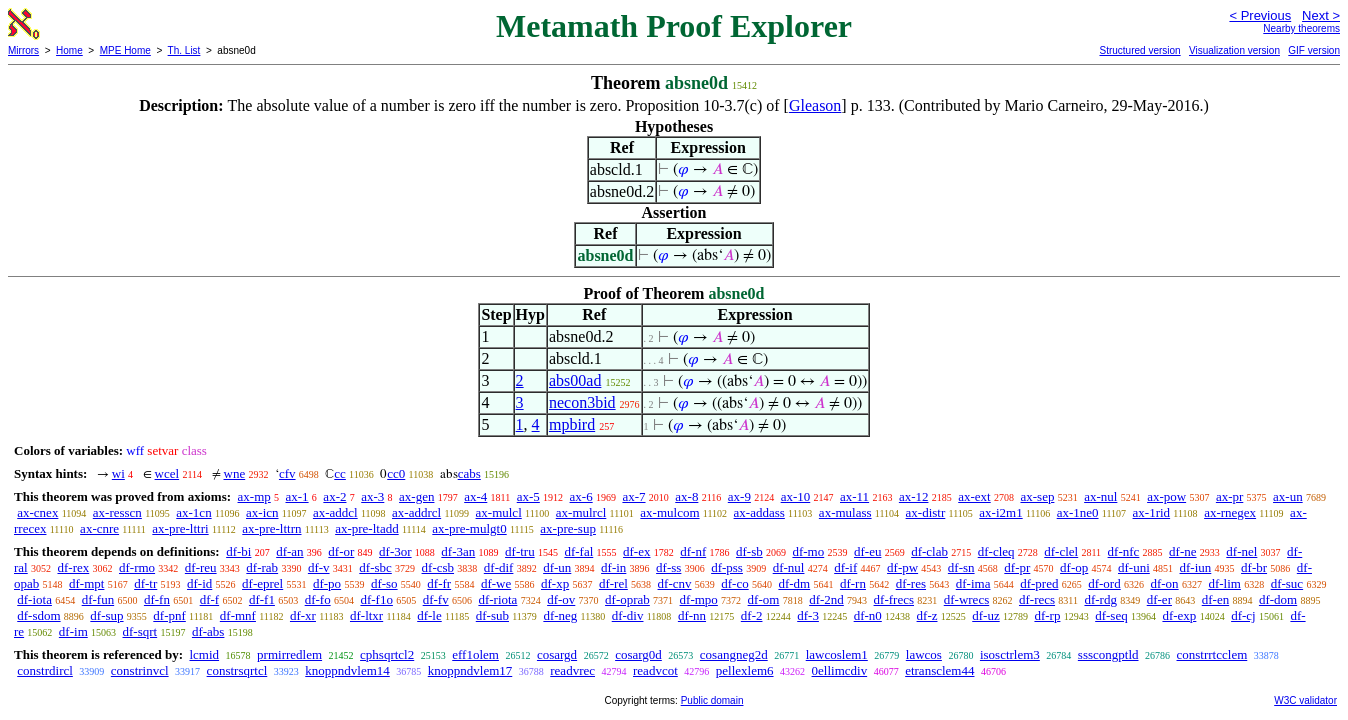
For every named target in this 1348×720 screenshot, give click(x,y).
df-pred (1039, 583)
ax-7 (633, 496)
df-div (628, 615)
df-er (1159, 599)
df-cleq (996, 551)
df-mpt (86, 583)
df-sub (492, 615)
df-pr (1017, 567)
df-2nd (826, 599)
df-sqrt (140, 631)
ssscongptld (1108, 654)
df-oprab (627, 599)
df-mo (808, 551)
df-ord (1104, 583)
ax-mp (254, 496)
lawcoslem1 (837, 654)
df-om (764, 599)
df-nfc (1124, 551)
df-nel (1241, 551)
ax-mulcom (669, 512)
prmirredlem (289, 654)
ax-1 (297, 496)
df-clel (1061, 551)
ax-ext (974, 496)
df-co (734, 583)
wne (235, 473)
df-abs (208, 631)
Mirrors (23, 50)
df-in (613, 567)
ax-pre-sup (568, 528)
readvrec (572, 670)
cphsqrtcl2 (387, 654)
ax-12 (914, 496)
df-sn (961, 567)
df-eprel (262, 583)
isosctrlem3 (1010, 654)
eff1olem (475, 654)
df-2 (752, 615)
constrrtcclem (1212, 654)
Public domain (712, 700)
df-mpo (699, 599)
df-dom (1278, 599)
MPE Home (125, 50)
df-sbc (375, 567)
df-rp (1047, 615)
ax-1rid (1152, 512)
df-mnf (238, 615)
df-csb (438, 567)
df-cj (1243, 615)
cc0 (396, 473)
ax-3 (372, 496)
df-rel (613, 583)
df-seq (1111, 615)
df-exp (1179, 615)
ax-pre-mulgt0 (469, 528)
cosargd (557, 654)
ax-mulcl (499, 512)
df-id (199, 583)
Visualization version (1234, 50)
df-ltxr (366, 615)
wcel (167, 473)
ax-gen (416, 496)
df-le (429, 615)
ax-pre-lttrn (271, 528)
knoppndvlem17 (470, 670)
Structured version (1139, 50)
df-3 (808, 615)
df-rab (262, 567)
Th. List (184, 50)
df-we (496, 583)
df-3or (395, 551)
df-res (911, 583)
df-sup (106, 615)
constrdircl (45, 670)
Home (69, 50)
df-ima (973, 583)
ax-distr (926, 512)
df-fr (439, 583)
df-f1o (376, 599)
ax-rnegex (1230, 512)
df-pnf (169, 615)
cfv (287, 473)
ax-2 (334, 496)
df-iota (34, 599)
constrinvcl (140, 670)
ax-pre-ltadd (367, 528)
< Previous (1260, 15)
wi (118, 473)
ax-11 (854, 496)
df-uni (1134, 567)
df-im (73, 631)
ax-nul (1100, 496)
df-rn (853, 583)
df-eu (867, 551)
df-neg (560, 615)
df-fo (318, 599)
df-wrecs (966, 599)
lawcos (924, 654)
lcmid (204, 654)
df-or (341, 551)
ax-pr (1229, 496)
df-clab (929, 551)
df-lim (1224, 583)
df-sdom (38, 615)
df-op (1074, 567)
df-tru (520, 551)
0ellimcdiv (840, 670)
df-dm (794, 583)
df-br (1254, 567)
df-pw (902, 567)
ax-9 (739, 496)
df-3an (458, 551)
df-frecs (894, 599)
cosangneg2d (734, 654)
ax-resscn (117, 512)
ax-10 (796, 496)
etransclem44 (939, 670)
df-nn (692, 615)
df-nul (789, 567)
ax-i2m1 (1000, 512)
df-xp (555, 583)
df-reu (201, 567)
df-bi (238, 551)
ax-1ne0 (1078, 512)
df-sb (749, 551)
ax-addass (759, 512)
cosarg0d (638, 654)
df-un (557, 567)
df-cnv (675, 583)
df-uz (985, 615)
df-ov (561, 599)
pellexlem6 (745, 670)
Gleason (815, 105)
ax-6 (581, 496)
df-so (384, 583)
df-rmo (137, 567)
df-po (327, 583)
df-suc (1287, 583)
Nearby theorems (1301, 28)
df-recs (1037, 599)
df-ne (1182, 551)
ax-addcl (335, 512)
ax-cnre (99, 528)
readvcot (655, 670)
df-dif (499, 567)
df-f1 (262, 599)
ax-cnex (37, 512)
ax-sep (1037, 496)
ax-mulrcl (581, 512)
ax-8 (686, 496)
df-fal (578, 551)
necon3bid (582, 402)
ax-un (1288, 496)
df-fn (157, 599)
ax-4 (475, 496)
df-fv (436, 599)
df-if (845, 567)
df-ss (668, 567)
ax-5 (528, 496)
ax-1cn (193, 512)
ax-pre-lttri (180, 528)
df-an (289, 551)
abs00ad (575, 380)
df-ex (636, 551)
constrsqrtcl (237, 670)
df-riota (497, 599)
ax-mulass (845, 512)
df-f (210, 599)
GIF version (1314, 50)
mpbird (572, 424)
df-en (1215, 599)
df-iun (1196, 567)
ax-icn (262, 512)
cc (340, 473)
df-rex (73, 567)
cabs (469, 473)
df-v (319, 567)
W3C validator (1305, 700)
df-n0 (868, 615)
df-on (1164, 583)
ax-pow (1166, 496)
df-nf (693, 551)
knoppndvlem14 (347, 670)
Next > (1321, 15)
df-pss (727, 567)
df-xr (303, 615)
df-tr (145, 583)
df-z (927, 615)
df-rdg (1100, 599)
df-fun (98, 599)
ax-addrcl (416, 512)
